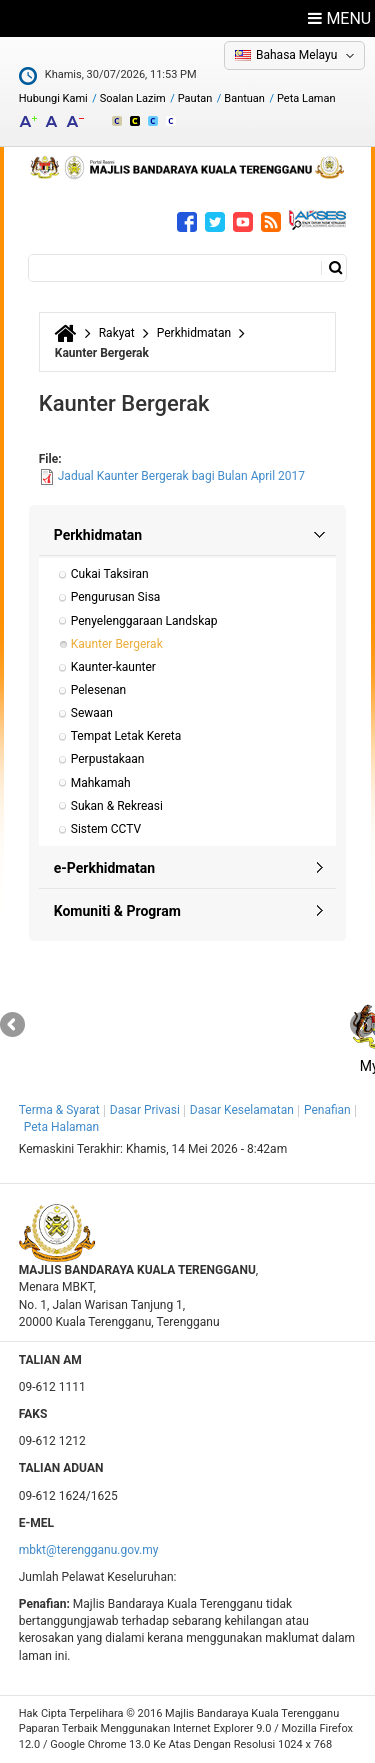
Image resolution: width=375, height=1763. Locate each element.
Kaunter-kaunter (113, 667)
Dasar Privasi (145, 1110)
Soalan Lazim (133, 98)
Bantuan (244, 98)
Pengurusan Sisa (116, 597)
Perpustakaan (108, 759)
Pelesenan (98, 690)
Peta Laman (306, 98)
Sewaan (92, 713)
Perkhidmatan (194, 333)
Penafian (327, 1110)
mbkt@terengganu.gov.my (89, 1550)
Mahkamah (101, 783)
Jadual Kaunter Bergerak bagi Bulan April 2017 (181, 476)
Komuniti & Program (117, 911)
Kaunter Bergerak (117, 644)
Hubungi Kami (53, 98)
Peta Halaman (62, 1127)
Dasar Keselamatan (242, 1110)
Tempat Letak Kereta (126, 736)
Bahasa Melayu (296, 55)
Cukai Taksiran (110, 574)
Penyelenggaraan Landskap (144, 621)
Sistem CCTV (106, 829)
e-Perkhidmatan (104, 868)
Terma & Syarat (59, 1110)
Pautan (195, 98)
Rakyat (117, 333)
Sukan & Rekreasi (117, 806)
